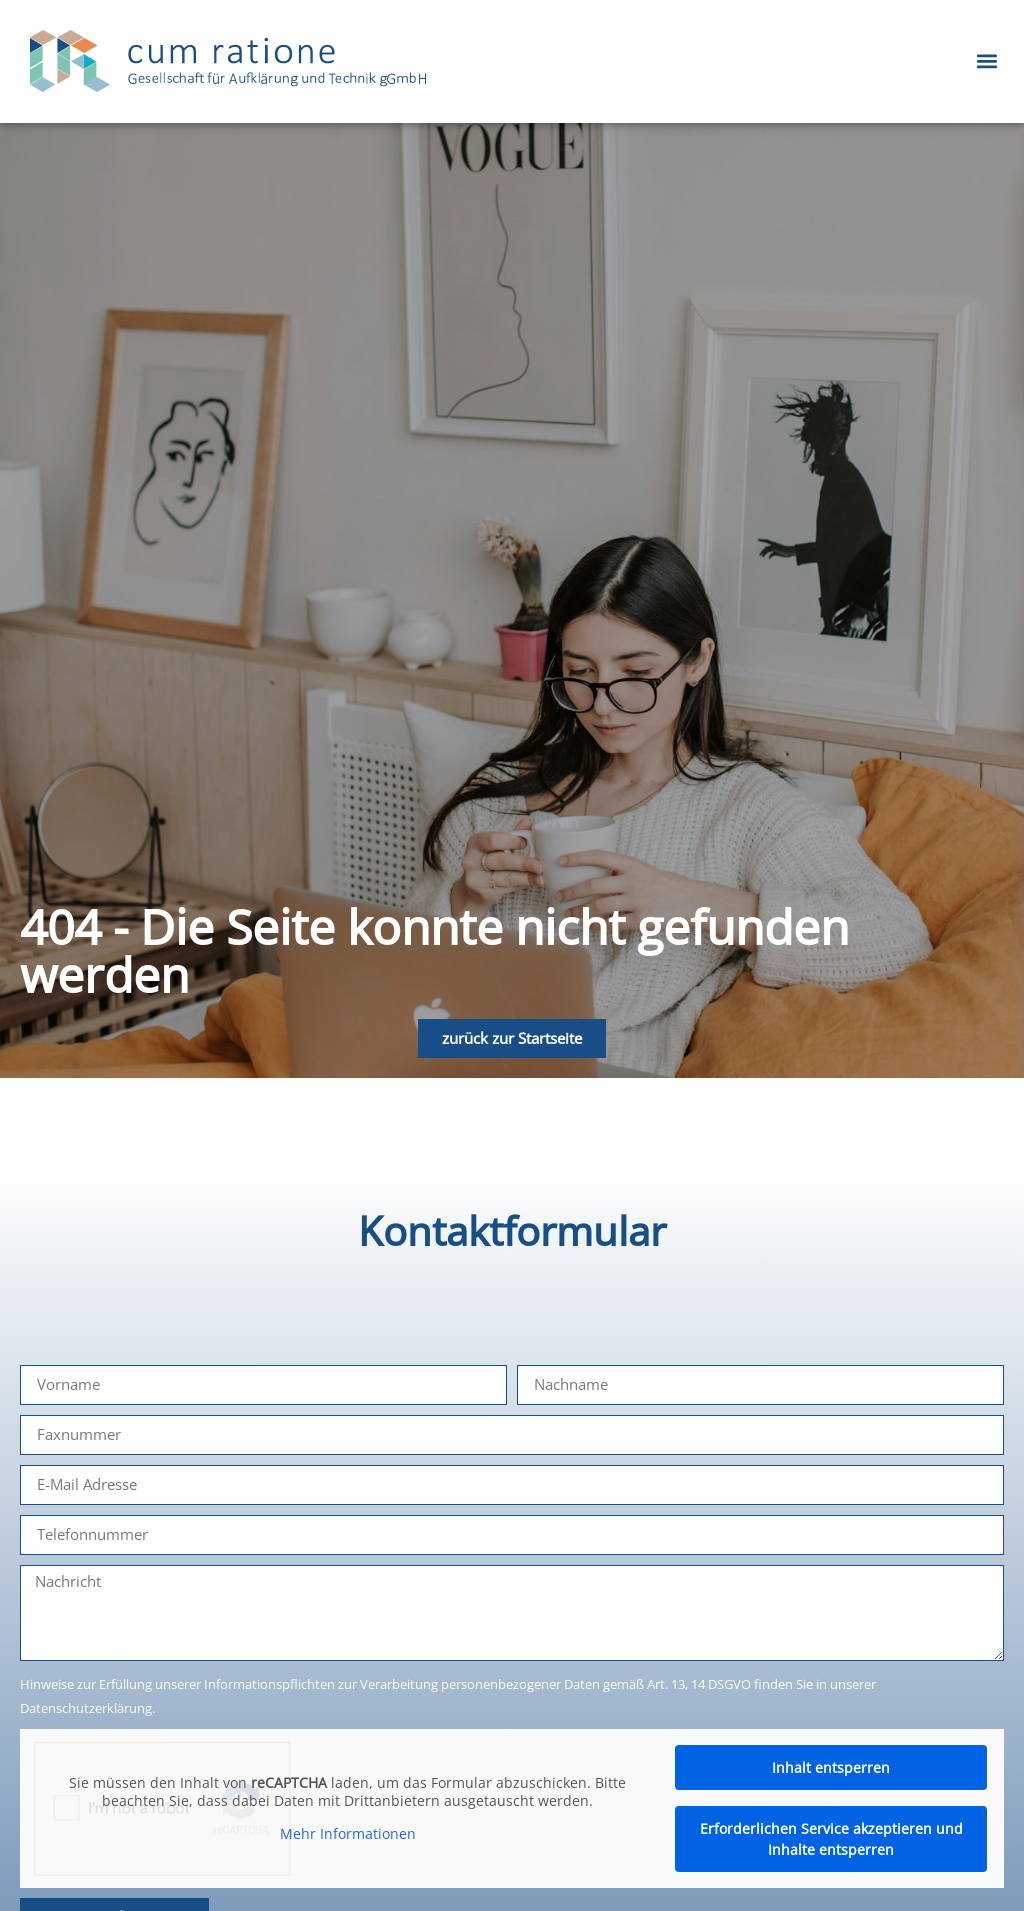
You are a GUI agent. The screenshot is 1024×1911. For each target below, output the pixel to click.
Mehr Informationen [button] (348, 1834)
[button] (987, 61)
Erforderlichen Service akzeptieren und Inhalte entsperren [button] (831, 1839)
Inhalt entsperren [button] (832, 1767)
